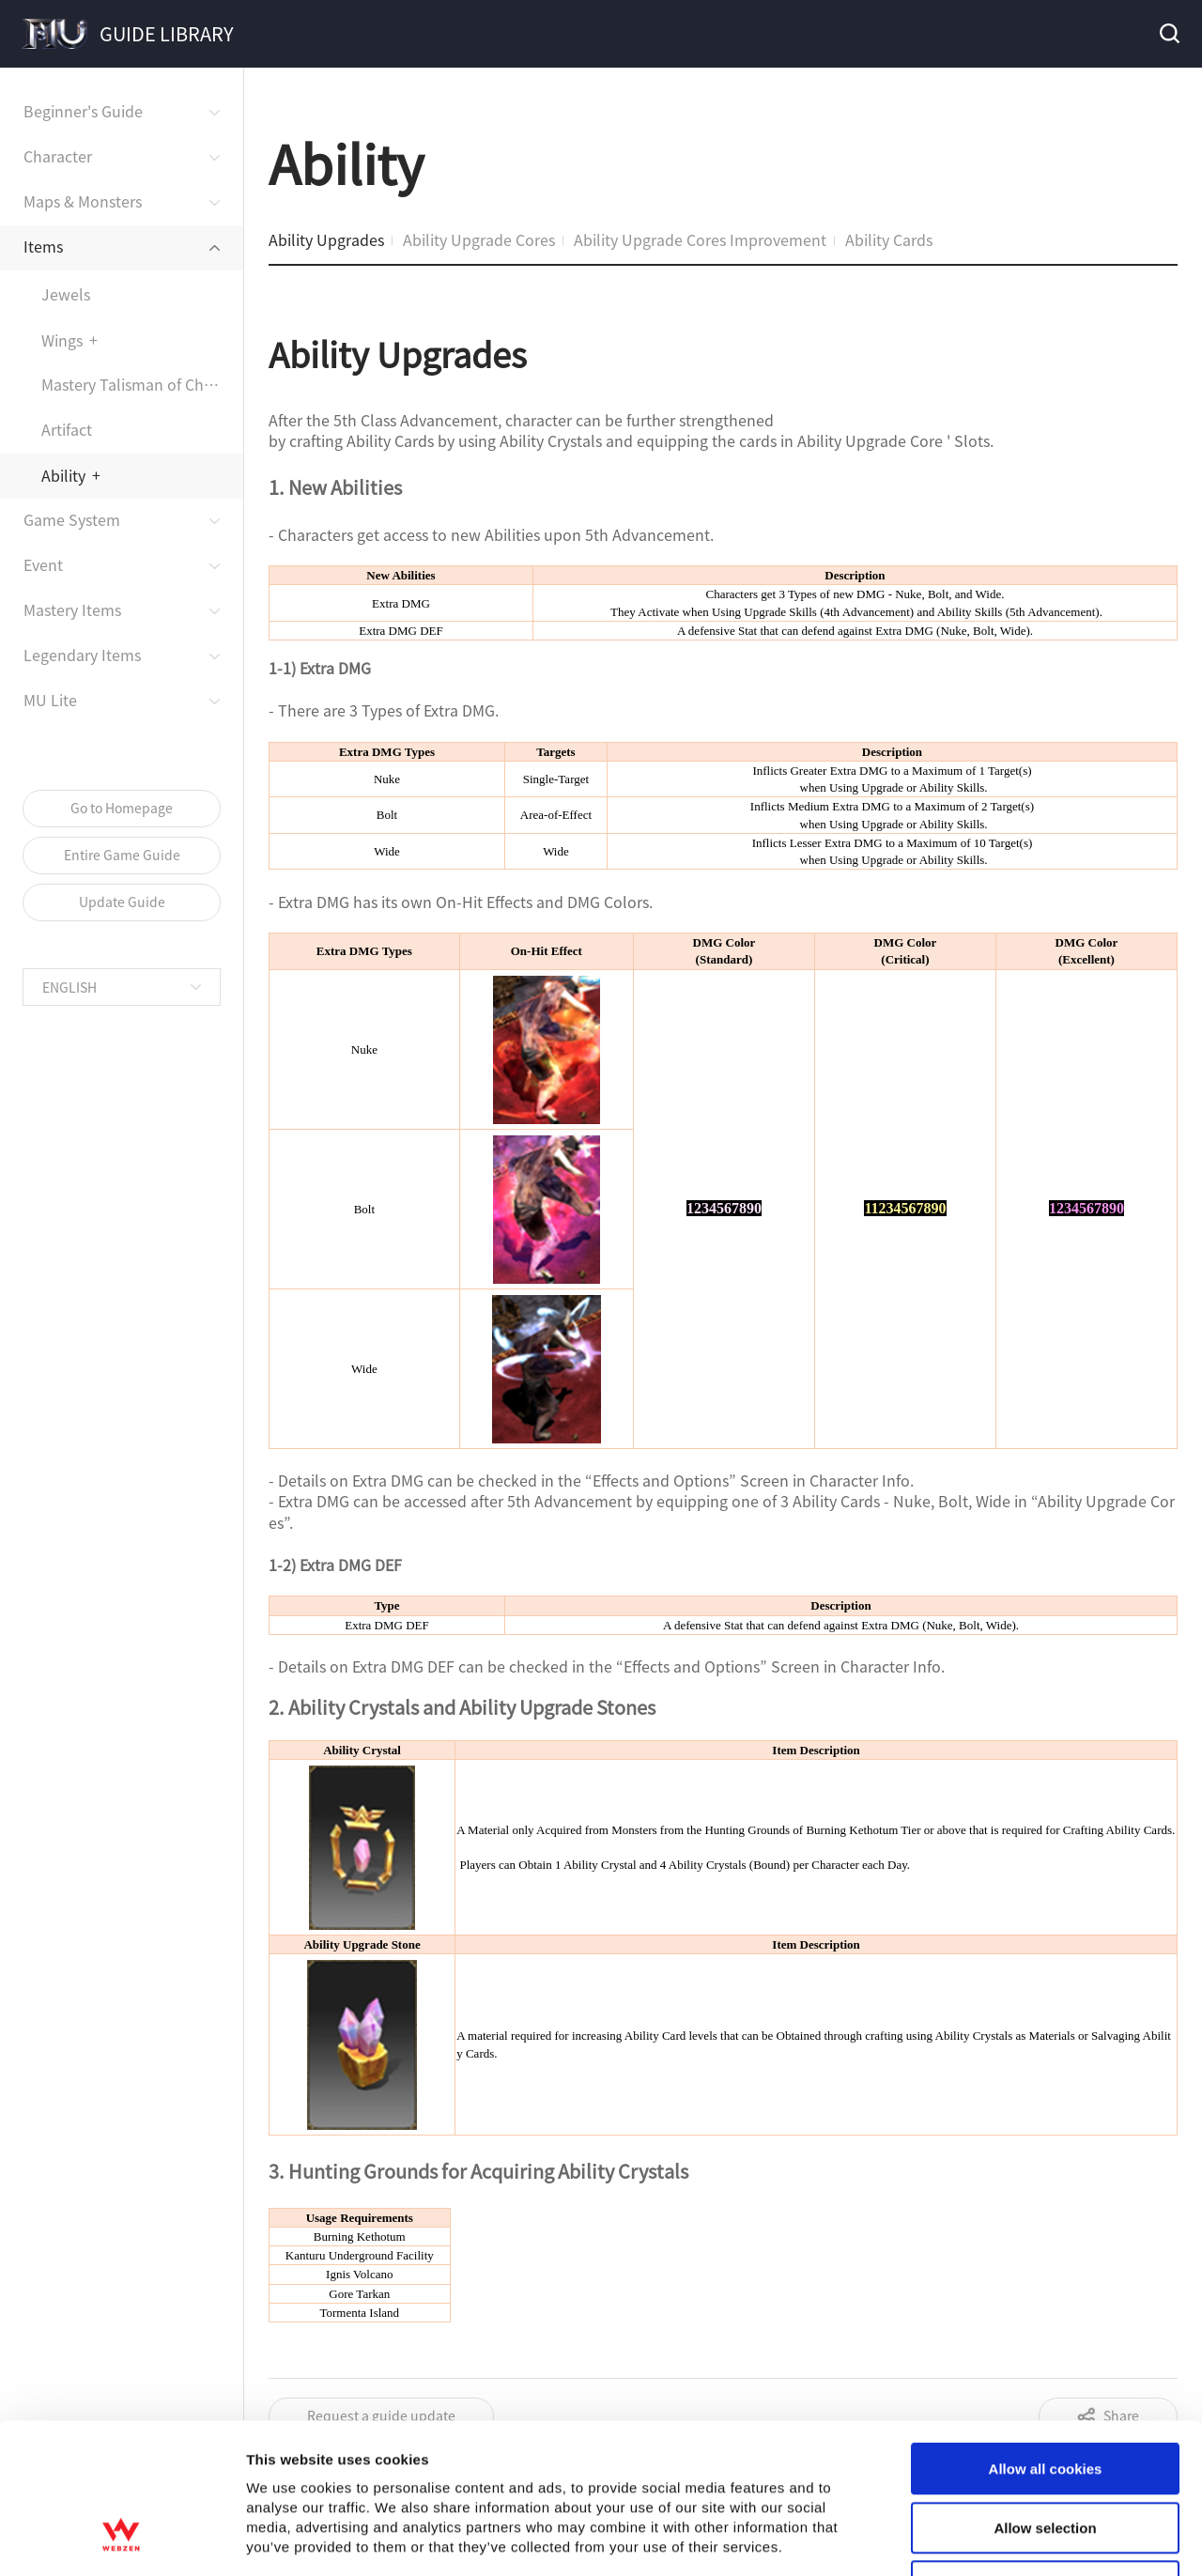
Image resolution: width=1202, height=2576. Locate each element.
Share (1121, 2415)
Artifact (66, 429)
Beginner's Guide (83, 111)
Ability (63, 475)
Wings (62, 340)
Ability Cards (888, 239)
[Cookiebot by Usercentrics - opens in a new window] (121, 1733)
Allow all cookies (1045, 1530)
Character (57, 156)
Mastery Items (72, 609)
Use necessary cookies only (1045, 1648)
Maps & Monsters (82, 201)
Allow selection (1045, 1589)
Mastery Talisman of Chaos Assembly (142, 384)
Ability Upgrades (326, 239)
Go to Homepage (121, 807)
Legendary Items (82, 654)
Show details (985, 1732)
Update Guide (122, 901)
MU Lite (50, 699)
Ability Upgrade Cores (479, 239)
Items (43, 246)
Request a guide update (381, 2415)
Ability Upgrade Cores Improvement (700, 239)
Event (43, 564)
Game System (71, 519)
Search (1168, 34)
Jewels (65, 294)
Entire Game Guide (122, 854)
